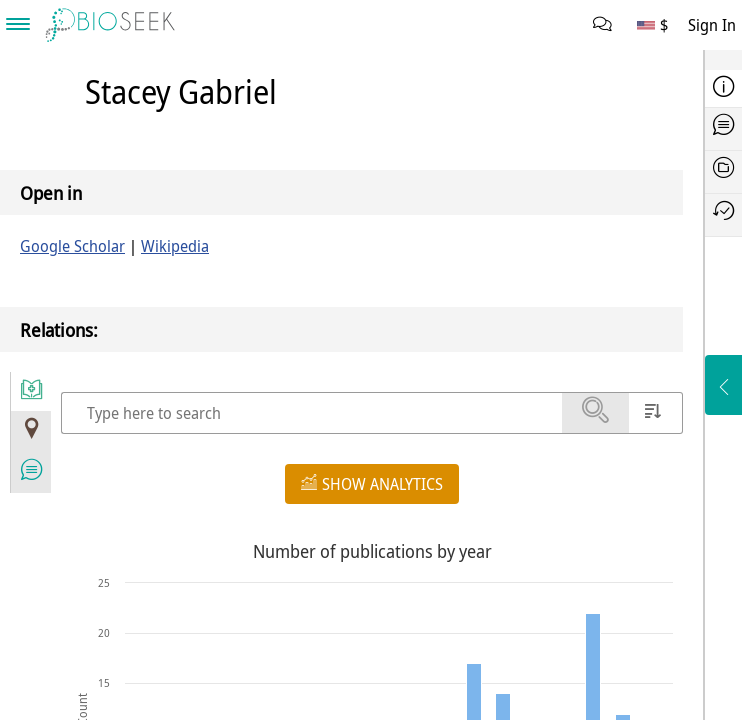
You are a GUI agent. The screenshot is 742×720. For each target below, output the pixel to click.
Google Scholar (72, 246)
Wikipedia (175, 246)
